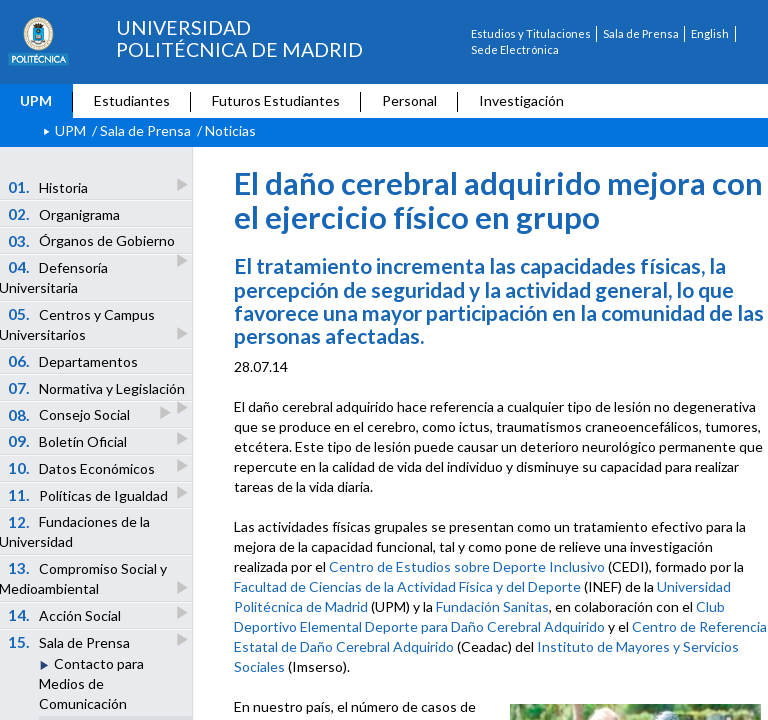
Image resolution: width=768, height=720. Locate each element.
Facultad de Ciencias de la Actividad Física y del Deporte (407, 586)
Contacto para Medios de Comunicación (91, 683)
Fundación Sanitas (492, 606)
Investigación (521, 100)
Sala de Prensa (641, 33)
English (710, 33)
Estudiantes (132, 100)
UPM (36, 100)
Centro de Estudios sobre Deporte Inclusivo (467, 566)
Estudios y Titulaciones (531, 33)
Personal (409, 100)
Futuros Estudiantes (276, 100)
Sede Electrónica (515, 49)
